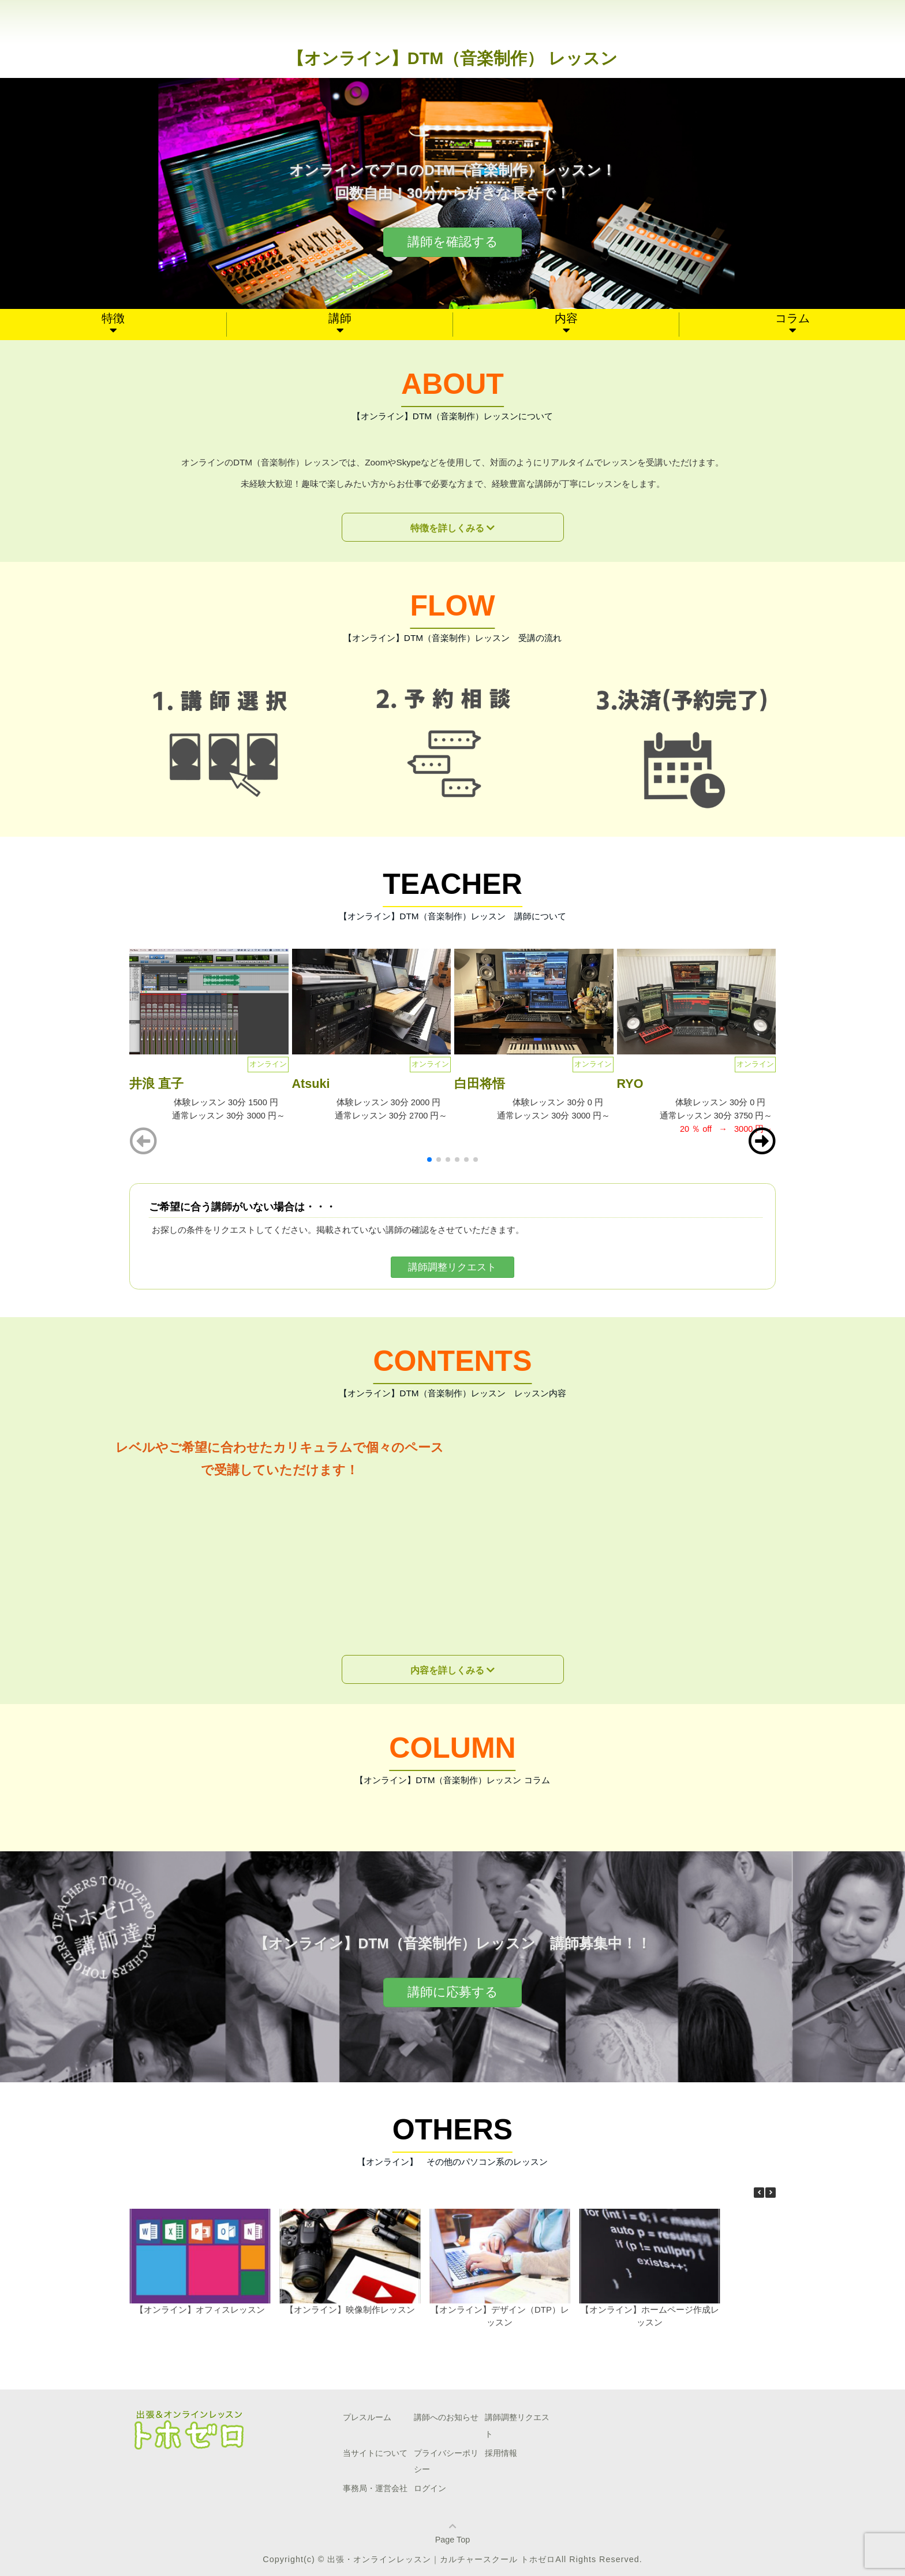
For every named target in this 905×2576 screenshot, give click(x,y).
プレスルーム (367, 2417)
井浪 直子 (156, 1083)
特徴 (113, 318)
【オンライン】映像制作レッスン (350, 2309)
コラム (792, 318)
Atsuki (311, 1083)
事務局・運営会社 (375, 2488)
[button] (762, 1141)
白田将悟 (479, 1083)
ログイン (430, 2488)
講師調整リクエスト (452, 1267)
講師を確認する (452, 241)
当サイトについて (375, 2453)
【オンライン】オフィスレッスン (200, 2309)
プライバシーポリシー (446, 2461)
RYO (630, 1083)
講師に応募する (452, 1992)
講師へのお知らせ (446, 2417)
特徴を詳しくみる (447, 528)
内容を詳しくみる (447, 1670)
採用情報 (501, 2453)
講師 (339, 318)
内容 (566, 318)
